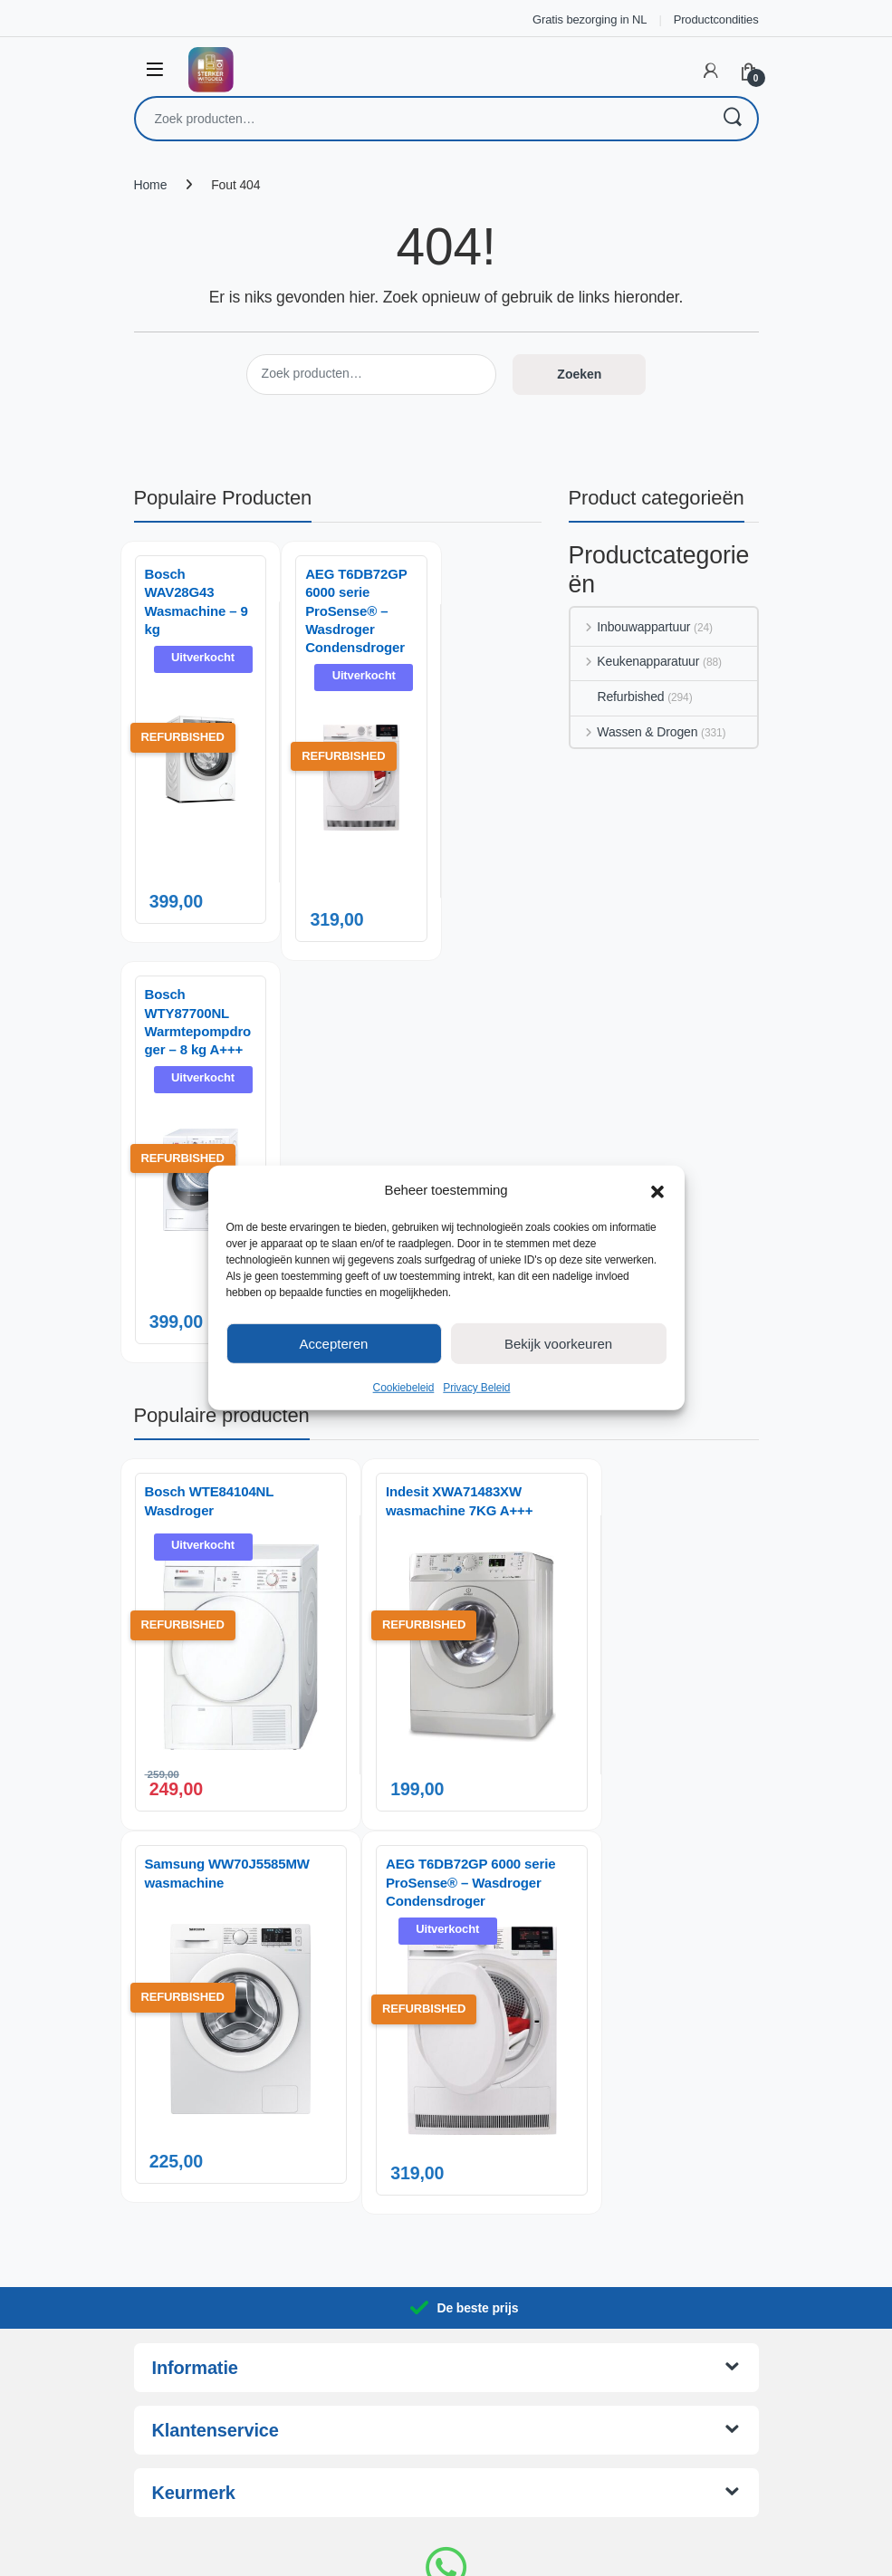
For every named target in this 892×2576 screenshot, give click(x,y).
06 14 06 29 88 (446, 2420)
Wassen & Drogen (634, 732)
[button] (657, 1190)
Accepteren (334, 1342)
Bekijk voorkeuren (558, 1342)
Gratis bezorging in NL (589, 19)
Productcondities (716, 19)
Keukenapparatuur (635, 661)
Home (151, 185)
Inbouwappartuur (631, 627)
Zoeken (731, 118)
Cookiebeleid (404, 1387)
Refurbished (618, 696)
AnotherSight (483, 2552)
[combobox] (421, 118)
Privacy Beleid (476, 1387)
